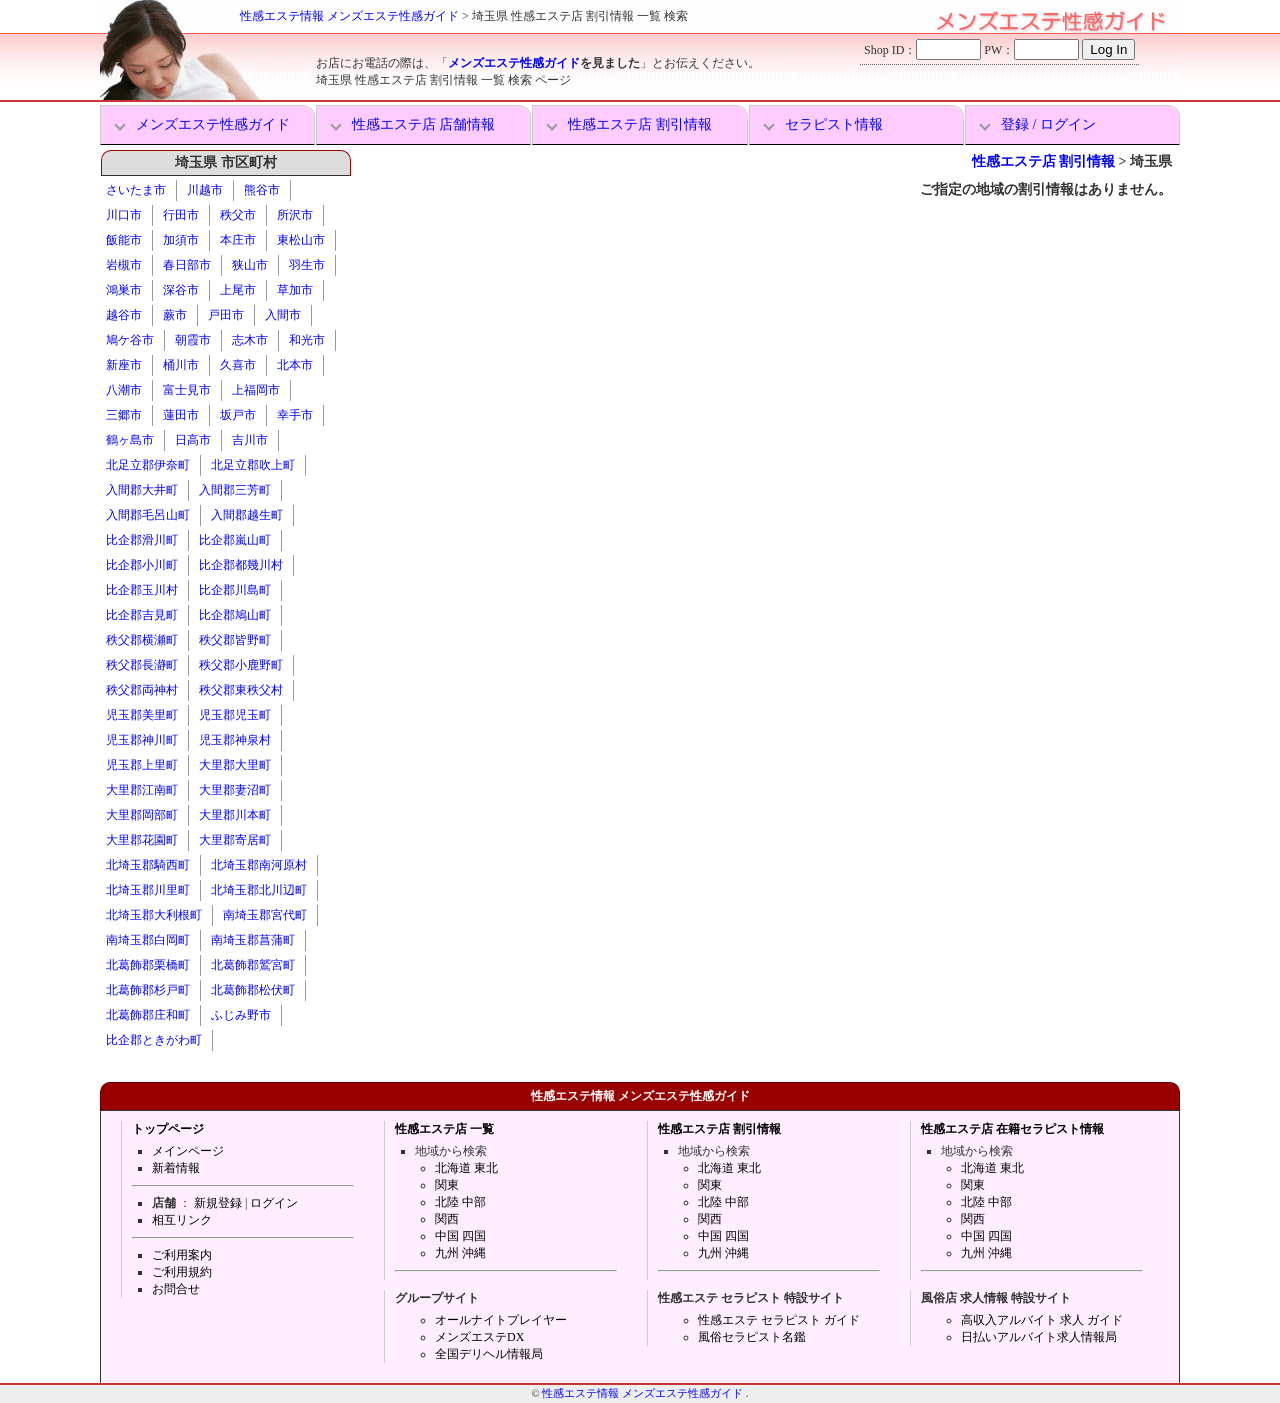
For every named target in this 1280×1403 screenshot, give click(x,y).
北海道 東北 (466, 1168)
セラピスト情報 (834, 124)
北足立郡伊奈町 (148, 465)
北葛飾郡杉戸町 (148, 990)
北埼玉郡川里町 (148, 890)
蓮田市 (181, 415)
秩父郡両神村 (142, 690)
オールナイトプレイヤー (501, 1320)
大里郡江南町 (142, 790)
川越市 (205, 190)
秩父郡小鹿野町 (241, 665)
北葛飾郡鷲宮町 (253, 965)
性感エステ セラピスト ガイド (779, 1320)
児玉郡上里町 (142, 765)
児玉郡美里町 (142, 715)
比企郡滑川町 (142, 540)
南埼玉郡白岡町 (148, 940)
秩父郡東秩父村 (241, 690)
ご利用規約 (182, 1272)
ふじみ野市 (241, 1015)
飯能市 (124, 240)
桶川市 (181, 365)
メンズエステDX (479, 1337)
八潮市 (124, 390)
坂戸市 (238, 415)
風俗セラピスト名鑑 (752, 1337)
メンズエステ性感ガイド (514, 63)
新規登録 (218, 1203)
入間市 (283, 315)
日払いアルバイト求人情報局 (1039, 1337)
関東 (447, 1185)
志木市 (250, 340)
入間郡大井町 (142, 490)
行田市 (181, 215)
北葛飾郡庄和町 (148, 1015)
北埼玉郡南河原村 (259, 865)
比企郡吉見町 (142, 615)
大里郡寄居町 (235, 840)
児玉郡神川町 (142, 740)
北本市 (295, 365)
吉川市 (250, 440)
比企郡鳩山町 (235, 615)
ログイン (274, 1203)
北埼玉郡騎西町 (148, 865)
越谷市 (124, 315)
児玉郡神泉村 (235, 740)
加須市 (181, 240)
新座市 (124, 365)
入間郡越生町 (247, 515)
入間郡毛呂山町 (148, 515)
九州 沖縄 (460, 1253)
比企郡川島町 (235, 590)
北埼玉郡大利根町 (154, 915)
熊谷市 (262, 190)
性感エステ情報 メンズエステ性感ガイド (349, 16)
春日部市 (187, 265)
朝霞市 (193, 340)
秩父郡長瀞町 (142, 665)
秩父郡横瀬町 (142, 640)
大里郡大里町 (235, 765)
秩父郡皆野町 (235, 640)
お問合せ (176, 1289)
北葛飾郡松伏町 (253, 990)
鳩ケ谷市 (130, 340)
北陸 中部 (460, 1202)
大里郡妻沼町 (235, 790)
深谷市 (181, 290)
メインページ (188, 1151)
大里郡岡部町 (142, 815)
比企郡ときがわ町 (154, 1040)
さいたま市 (136, 190)
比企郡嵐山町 (235, 540)
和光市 (307, 340)
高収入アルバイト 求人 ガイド (1042, 1320)
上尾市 (238, 290)
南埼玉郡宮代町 (265, 915)
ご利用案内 (182, 1255)
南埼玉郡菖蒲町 (253, 940)
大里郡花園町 (142, 840)
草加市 (295, 290)
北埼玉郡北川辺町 (259, 890)
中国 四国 (460, 1236)
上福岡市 (256, 390)
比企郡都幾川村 (241, 565)
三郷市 (124, 415)
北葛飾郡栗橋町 (148, 965)
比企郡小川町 (142, 565)
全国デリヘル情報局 (489, 1354)
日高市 (193, 440)
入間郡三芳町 (235, 490)
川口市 (124, 215)
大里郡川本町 (235, 815)
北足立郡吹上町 (253, 465)
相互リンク (182, 1220)
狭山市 (250, 265)
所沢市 (295, 215)
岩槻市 (124, 265)
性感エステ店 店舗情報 (424, 124)
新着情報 (176, 1168)
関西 (447, 1219)
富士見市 (187, 390)
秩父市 (238, 215)
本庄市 (238, 240)
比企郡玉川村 (142, 590)
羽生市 (307, 265)
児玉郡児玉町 (235, 715)
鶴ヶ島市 (130, 440)
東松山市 (301, 240)
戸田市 (226, 315)
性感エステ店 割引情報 (640, 124)
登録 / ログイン (1048, 124)
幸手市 (295, 415)
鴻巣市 (124, 290)
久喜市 (238, 365)
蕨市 (175, 315)
